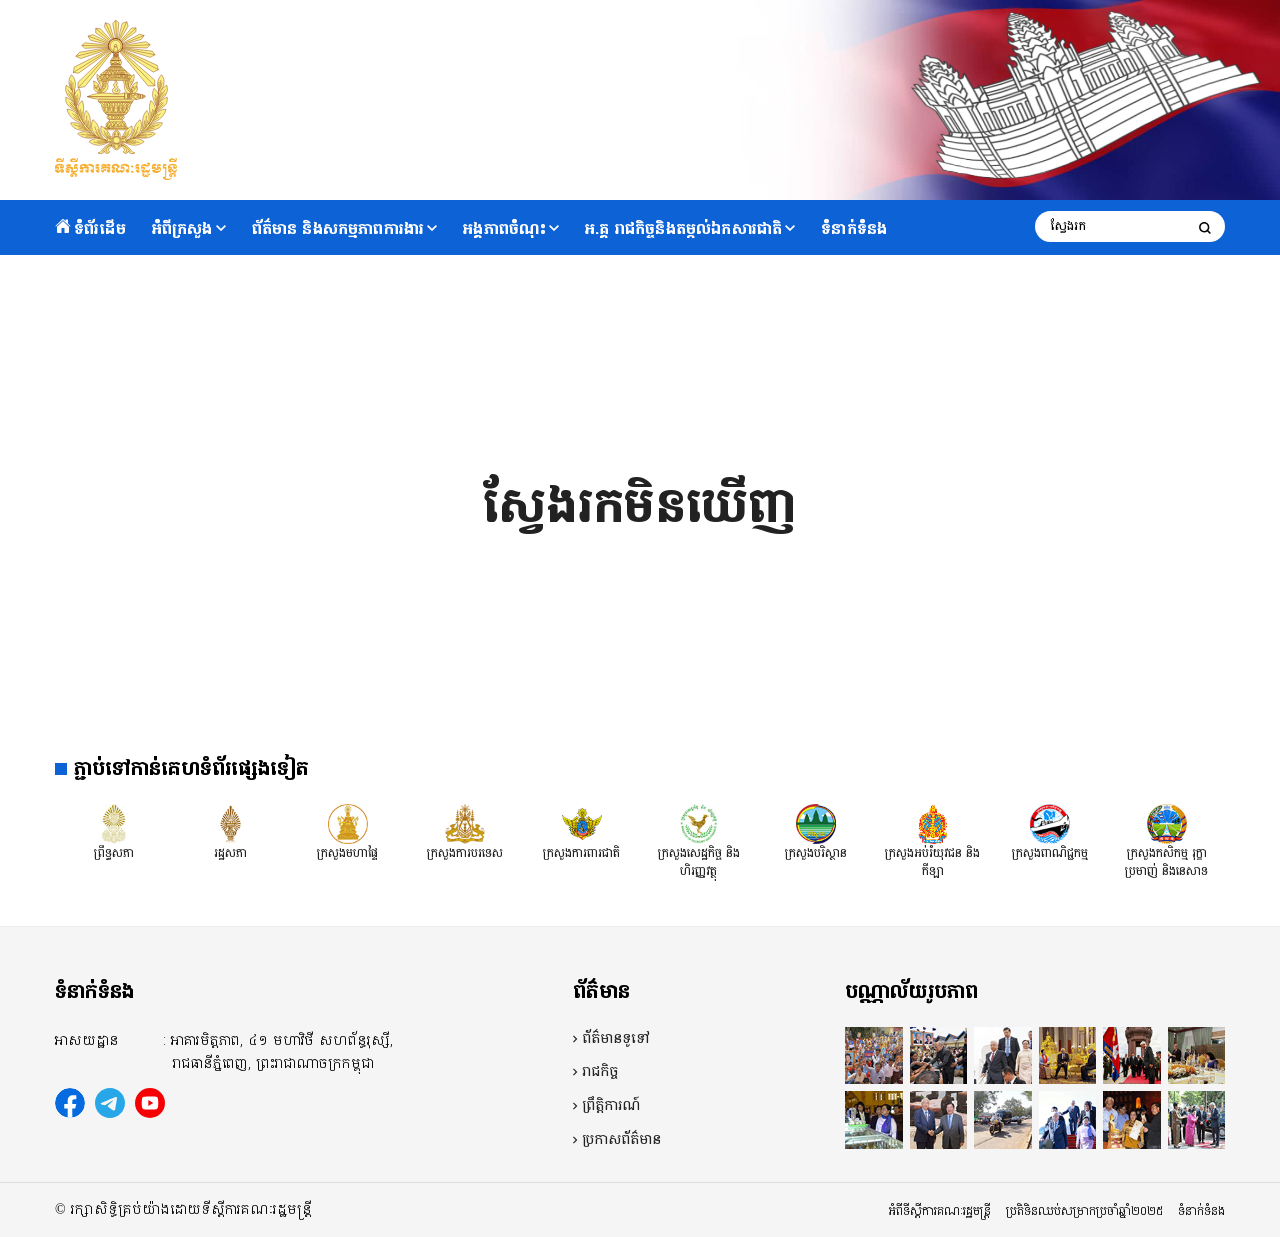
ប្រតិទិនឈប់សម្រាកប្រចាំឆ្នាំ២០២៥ (1084, 1211)
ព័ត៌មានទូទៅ (616, 1039)
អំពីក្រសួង (182, 228)
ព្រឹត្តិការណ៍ (611, 1106)
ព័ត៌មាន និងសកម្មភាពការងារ (338, 228)
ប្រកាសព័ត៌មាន (621, 1140)
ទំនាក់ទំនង (854, 228)
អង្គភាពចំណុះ (504, 228)
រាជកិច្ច (600, 1072)
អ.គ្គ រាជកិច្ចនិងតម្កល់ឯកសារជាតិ (683, 228)
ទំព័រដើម (90, 228)
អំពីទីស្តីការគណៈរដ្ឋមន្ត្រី (940, 1211)
